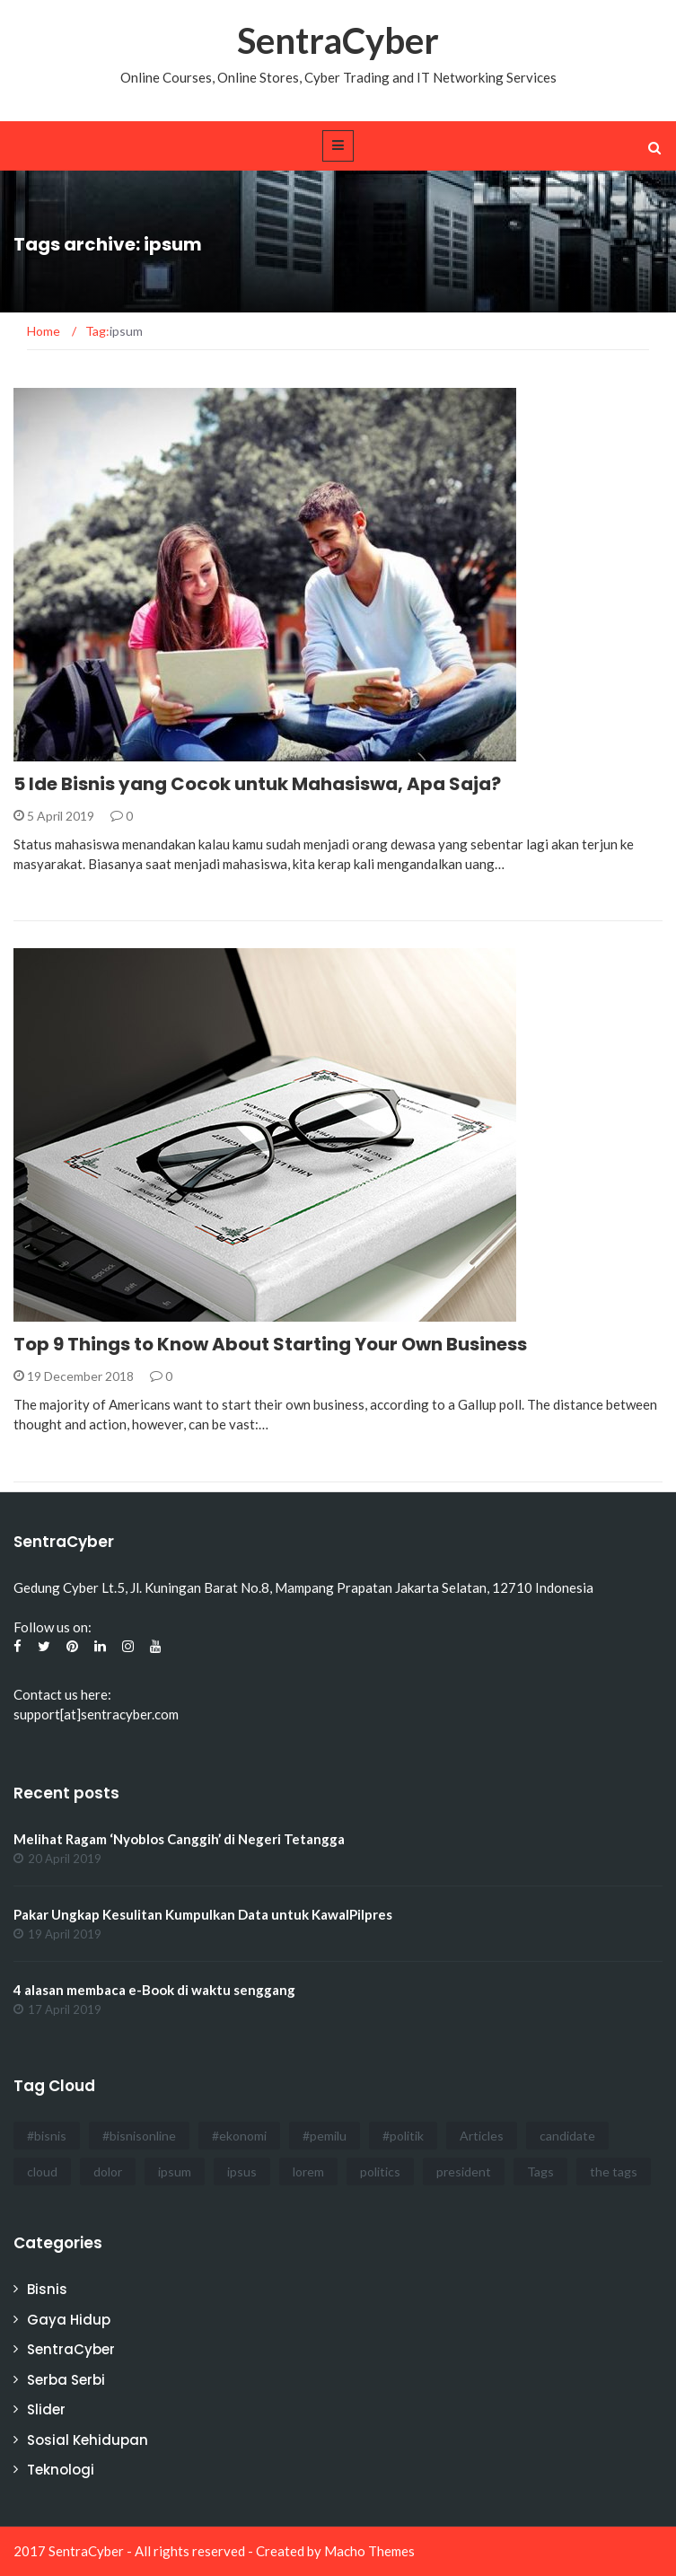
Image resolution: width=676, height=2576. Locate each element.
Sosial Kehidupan (87, 2440)
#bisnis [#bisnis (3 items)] (46, 2135)
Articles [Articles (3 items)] (482, 2135)
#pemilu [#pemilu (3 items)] (325, 2135)
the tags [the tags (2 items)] (613, 2171)
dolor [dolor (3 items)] (107, 2171)
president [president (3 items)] (463, 2171)
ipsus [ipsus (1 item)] (242, 2171)
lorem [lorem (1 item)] (308, 2171)
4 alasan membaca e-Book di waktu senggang (154, 1990)
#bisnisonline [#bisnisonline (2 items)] (139, 2135)
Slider (46, 2409)
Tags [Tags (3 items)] (540, 2171)
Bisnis (47, 2289)
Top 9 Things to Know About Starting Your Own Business (270, 1344)
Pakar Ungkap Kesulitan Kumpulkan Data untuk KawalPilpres (202, 1914)
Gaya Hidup (68, 2319)
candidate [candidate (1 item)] (567, 2135)
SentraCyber (338, 40)
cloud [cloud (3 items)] (42, 2171)
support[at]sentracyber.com (96, 1714)
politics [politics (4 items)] (380, 2171)
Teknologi (60, 2469)
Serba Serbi (66, 2379)
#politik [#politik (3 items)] (403, 2135)
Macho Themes (369, 2551)
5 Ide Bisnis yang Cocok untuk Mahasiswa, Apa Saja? (257, 783)
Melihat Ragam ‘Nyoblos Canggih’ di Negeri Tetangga (179, 1839)
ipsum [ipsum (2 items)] (174, 2171)
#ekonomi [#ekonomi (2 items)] (239, 2135)
